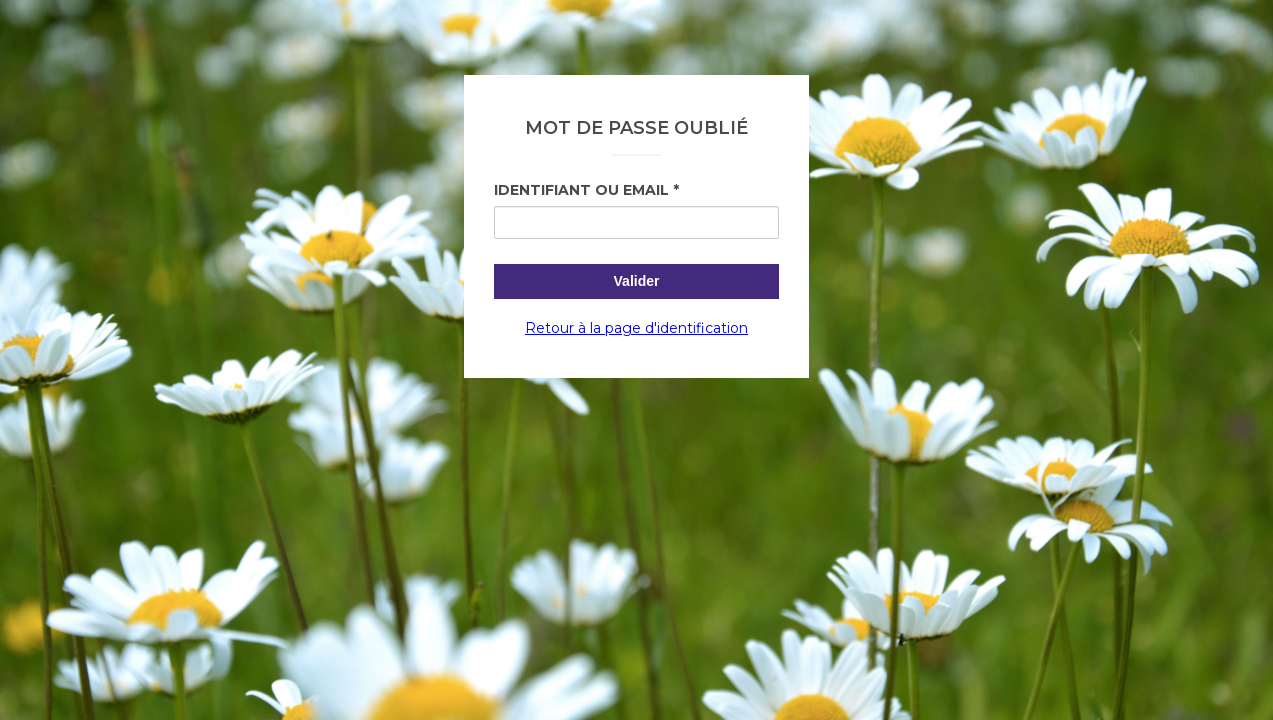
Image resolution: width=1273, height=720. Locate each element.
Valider (637, 281)
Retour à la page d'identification (636, 328)
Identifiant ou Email (581, 190)
